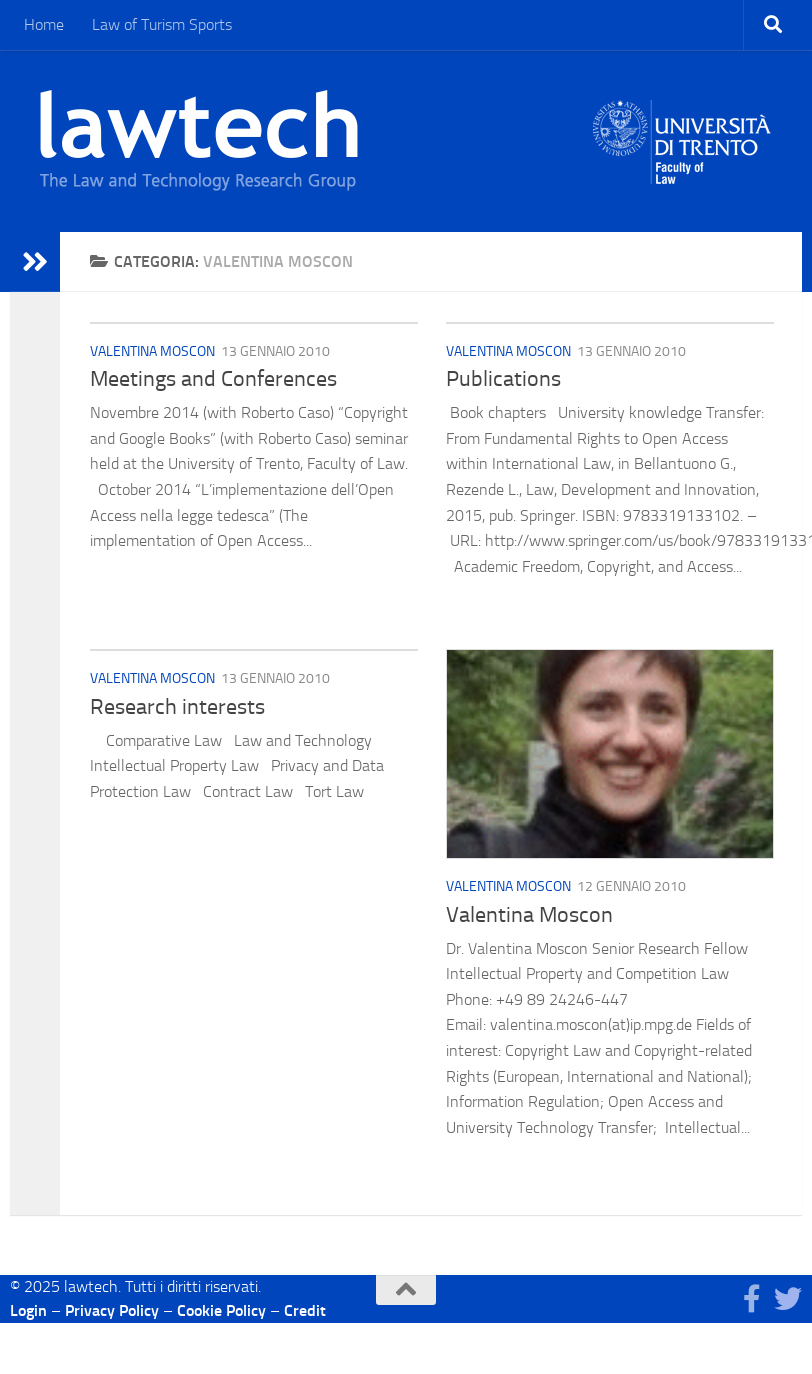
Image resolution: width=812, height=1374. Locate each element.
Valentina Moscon (152, 351)
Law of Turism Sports (162, 24)
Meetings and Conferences (213, 379)
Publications (503, 379)
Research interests (177, 707)
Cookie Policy (221, 1310)
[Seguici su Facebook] (752, 1299)
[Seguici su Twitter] (788, 1299)
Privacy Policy (112, 1310)
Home (44, 24)
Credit (305, 1310)
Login (28, 1310)
